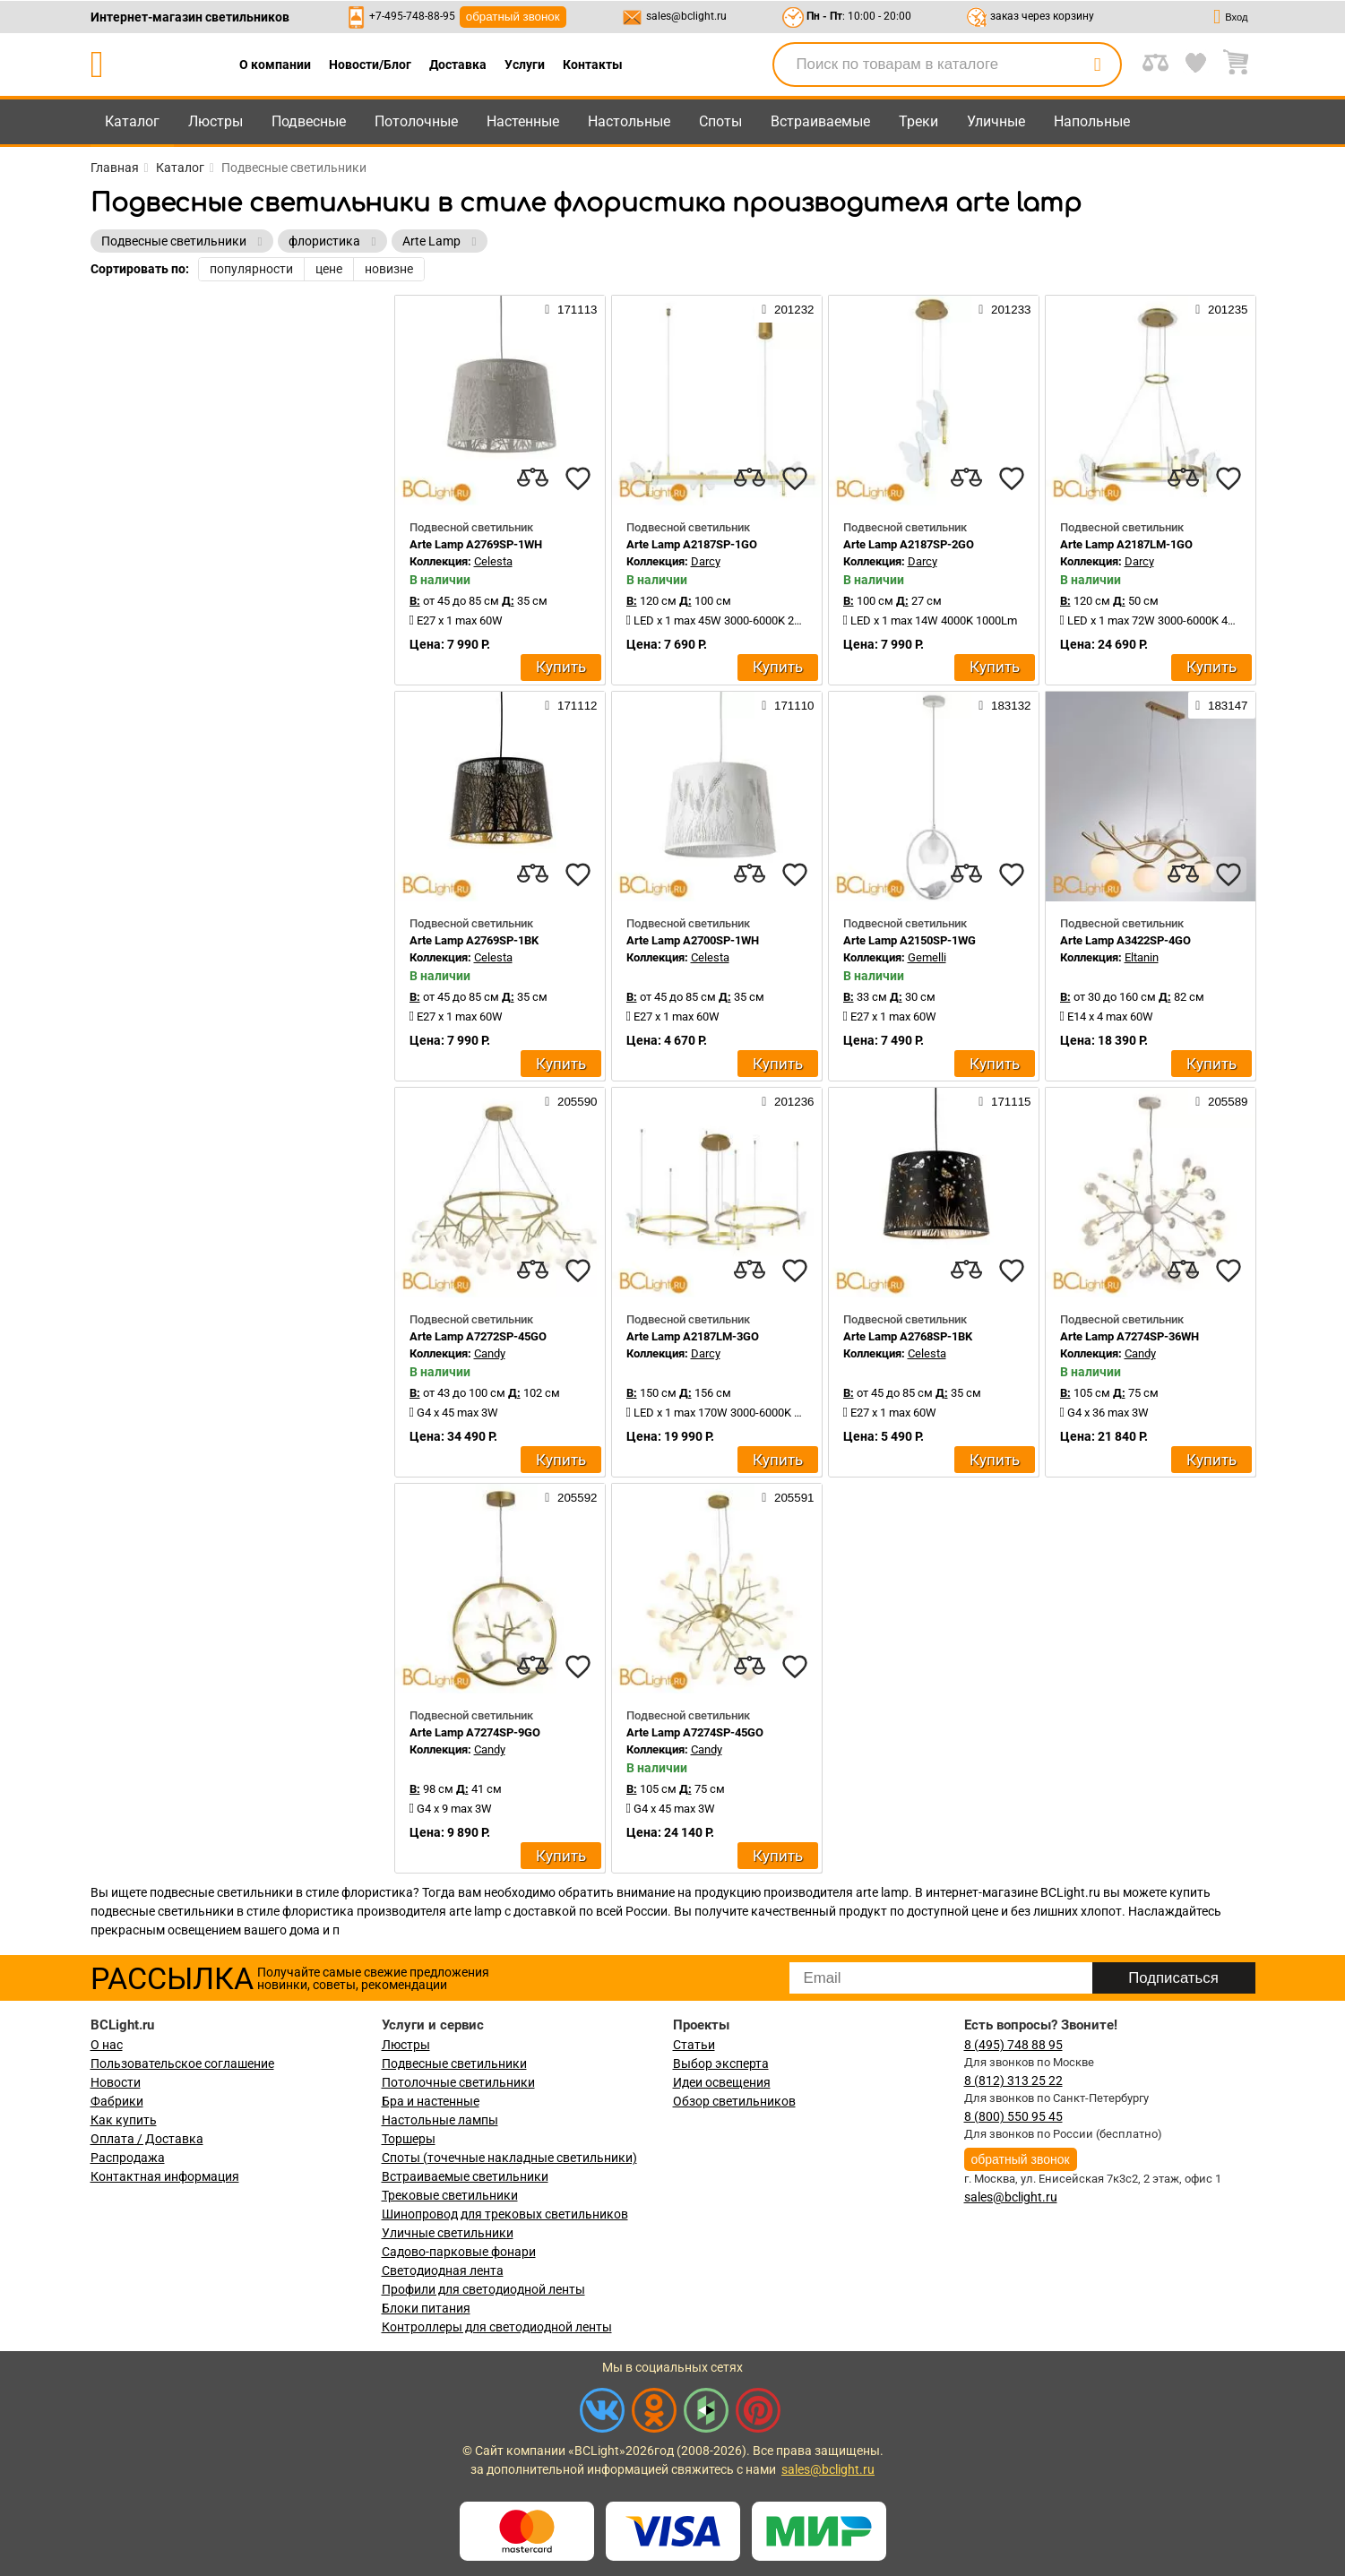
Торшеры (408, 2139)
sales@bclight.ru (686, 16)
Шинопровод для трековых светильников (505, 2214)
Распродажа (128, 2157)
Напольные (1092, 121)
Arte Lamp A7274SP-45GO (694, 1732)
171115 (1004, 1101)
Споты (720, 121)
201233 (1004, 309)
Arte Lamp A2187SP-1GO (691, 544)
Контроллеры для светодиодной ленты (497, 2327)
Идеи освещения (722, 2082)
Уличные (996, 121)
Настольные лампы (440, 2120)
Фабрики (117, 2101)
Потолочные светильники (458, 2082)
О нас (107, 2045)
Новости (116, 2082)
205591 (788, 1497)
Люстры (215, 121)
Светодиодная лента (443, 2270)
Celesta (493, 561)
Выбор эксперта (721, 2063)
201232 (788, 309)
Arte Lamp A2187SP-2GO (908, 544)
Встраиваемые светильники (465, 2176)
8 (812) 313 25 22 (1013, 2080)
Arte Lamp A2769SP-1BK (474, 940)
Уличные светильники (447, 2233)
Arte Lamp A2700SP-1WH (692, 940)
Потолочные (416, 121)
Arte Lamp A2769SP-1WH (476, 544)
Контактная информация (165, 2176)
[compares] (533, 478)
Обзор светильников (734, 2101)
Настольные (629, 121)
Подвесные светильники (454, 2063)
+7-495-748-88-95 (412, 16)
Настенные (523, 121)
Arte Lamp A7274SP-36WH (1129, 1336)
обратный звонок (513, 16)
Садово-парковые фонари (459, 2251)
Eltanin (1142, 957)
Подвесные (309, 121)
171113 (571, 309)
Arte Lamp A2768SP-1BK (907, 1336)
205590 (571, 1101)
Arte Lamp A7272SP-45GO (478, 1336)
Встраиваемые (820, 121)
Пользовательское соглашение (182, 2063)
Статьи (694, 2045)
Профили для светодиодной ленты (483, 2289)
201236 (788, 1101)
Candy (489, 1353)
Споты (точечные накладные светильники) (509, 2157)
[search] (1097, 64)
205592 (571, 1497)
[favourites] (578, 478)
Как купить (124, 2120)
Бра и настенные (430, 2101)
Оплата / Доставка (147, 2139)
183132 (1004, 705)
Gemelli (927, 957)
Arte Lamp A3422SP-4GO (1125, 940)
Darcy (705, 561)
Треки (918, 121)
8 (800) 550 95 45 (1013, 2116)
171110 (788, 705)
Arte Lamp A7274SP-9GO (475, 1732)
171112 (571, 705)
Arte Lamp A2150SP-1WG (909, 940)
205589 (1221, 1101)
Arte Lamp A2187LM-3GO (692, 1336)
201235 (1221, 309)
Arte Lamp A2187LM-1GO (1126, 544)
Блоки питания (426, 2308)
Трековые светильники (450, 2195)
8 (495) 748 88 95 (1013, 2045)
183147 (1221, 705)
